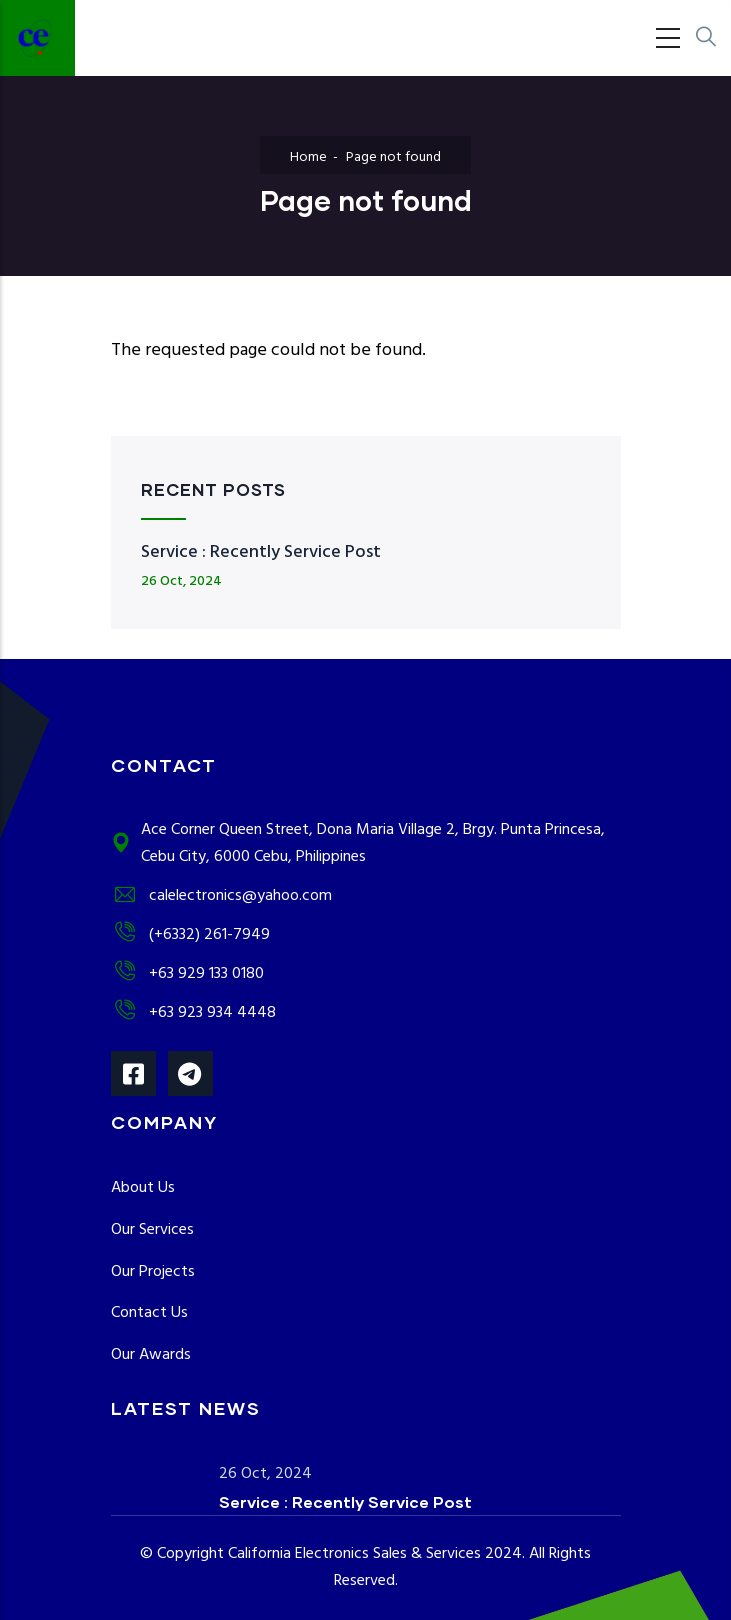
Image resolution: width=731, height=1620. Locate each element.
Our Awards (151, 1355)
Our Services (152, 1230)
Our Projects (153, 1272)
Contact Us (149, 1313)
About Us (143, 1188)
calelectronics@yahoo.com (221, 896)
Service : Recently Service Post (261, 552)
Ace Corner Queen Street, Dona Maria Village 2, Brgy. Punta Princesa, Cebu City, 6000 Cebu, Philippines (358, 843)
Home (308, 157)
